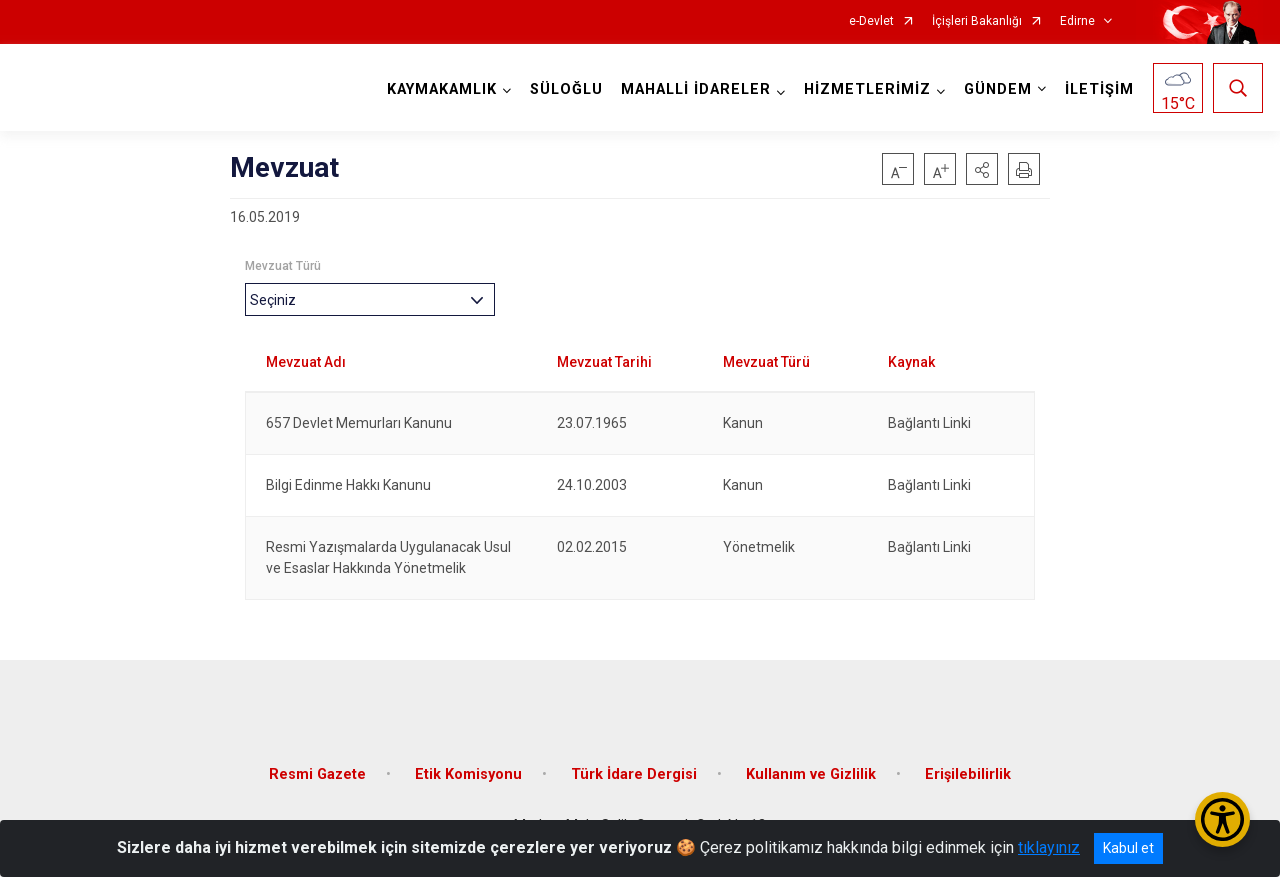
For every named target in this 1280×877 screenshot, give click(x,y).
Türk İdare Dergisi (634, 772)
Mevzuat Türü (283, 266)
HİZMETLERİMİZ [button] (867, 89)
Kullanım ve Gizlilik (811, 772)
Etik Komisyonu (468, 772)
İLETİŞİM (1099, 89)
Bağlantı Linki (929, 423)
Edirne (1077, 21)
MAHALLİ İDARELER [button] (696, 89)
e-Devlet (871, 21)
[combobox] (370, 299)
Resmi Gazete (317, 772)
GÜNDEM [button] (998, 89)
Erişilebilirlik (968, 772)
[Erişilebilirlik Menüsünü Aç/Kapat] (1222, 819)
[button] (982, 169)
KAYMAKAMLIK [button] (442, 89)
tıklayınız (1049, 847)
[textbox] (278, 299)
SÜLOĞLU (566, 89)
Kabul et (1128, 848)
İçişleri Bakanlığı (977, 21)
